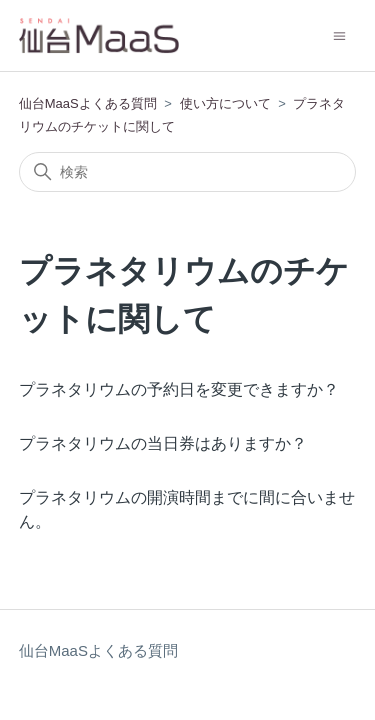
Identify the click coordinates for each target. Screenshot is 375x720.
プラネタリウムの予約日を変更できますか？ (179, 389)
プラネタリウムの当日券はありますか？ (163, 443)
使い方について (225, 103)
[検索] (188, 172)
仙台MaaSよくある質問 (88, 103)
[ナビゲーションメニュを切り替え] (339, 34)
